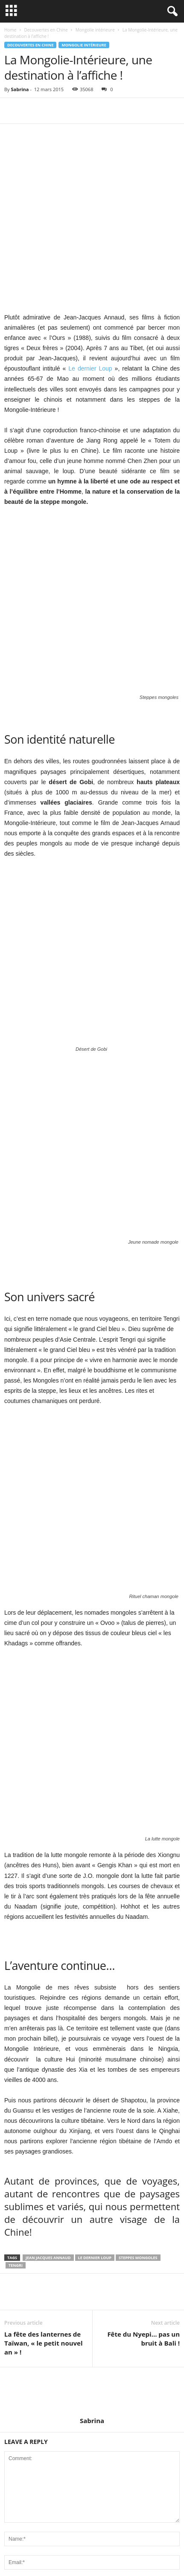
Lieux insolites (21, 2512)
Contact (129, 2553)
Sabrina (20, 89)
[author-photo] (92, 1926)
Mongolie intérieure (95, 30)
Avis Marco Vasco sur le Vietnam (99, 2281)
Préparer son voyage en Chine (79, 2553)
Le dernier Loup (91, 285)
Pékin (11, 2435)
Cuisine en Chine (25, 2474)
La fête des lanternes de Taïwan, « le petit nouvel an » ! (43, 1877)
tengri (16, 1799)
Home (10, 30)
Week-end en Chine (28, 2499)
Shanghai (16, 2487)
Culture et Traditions (29, 2461)
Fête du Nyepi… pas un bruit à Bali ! (143, 1872)
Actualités (16, 2448)
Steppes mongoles (138, 1791)
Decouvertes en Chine (45, 30)
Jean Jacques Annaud (48, 1791)
